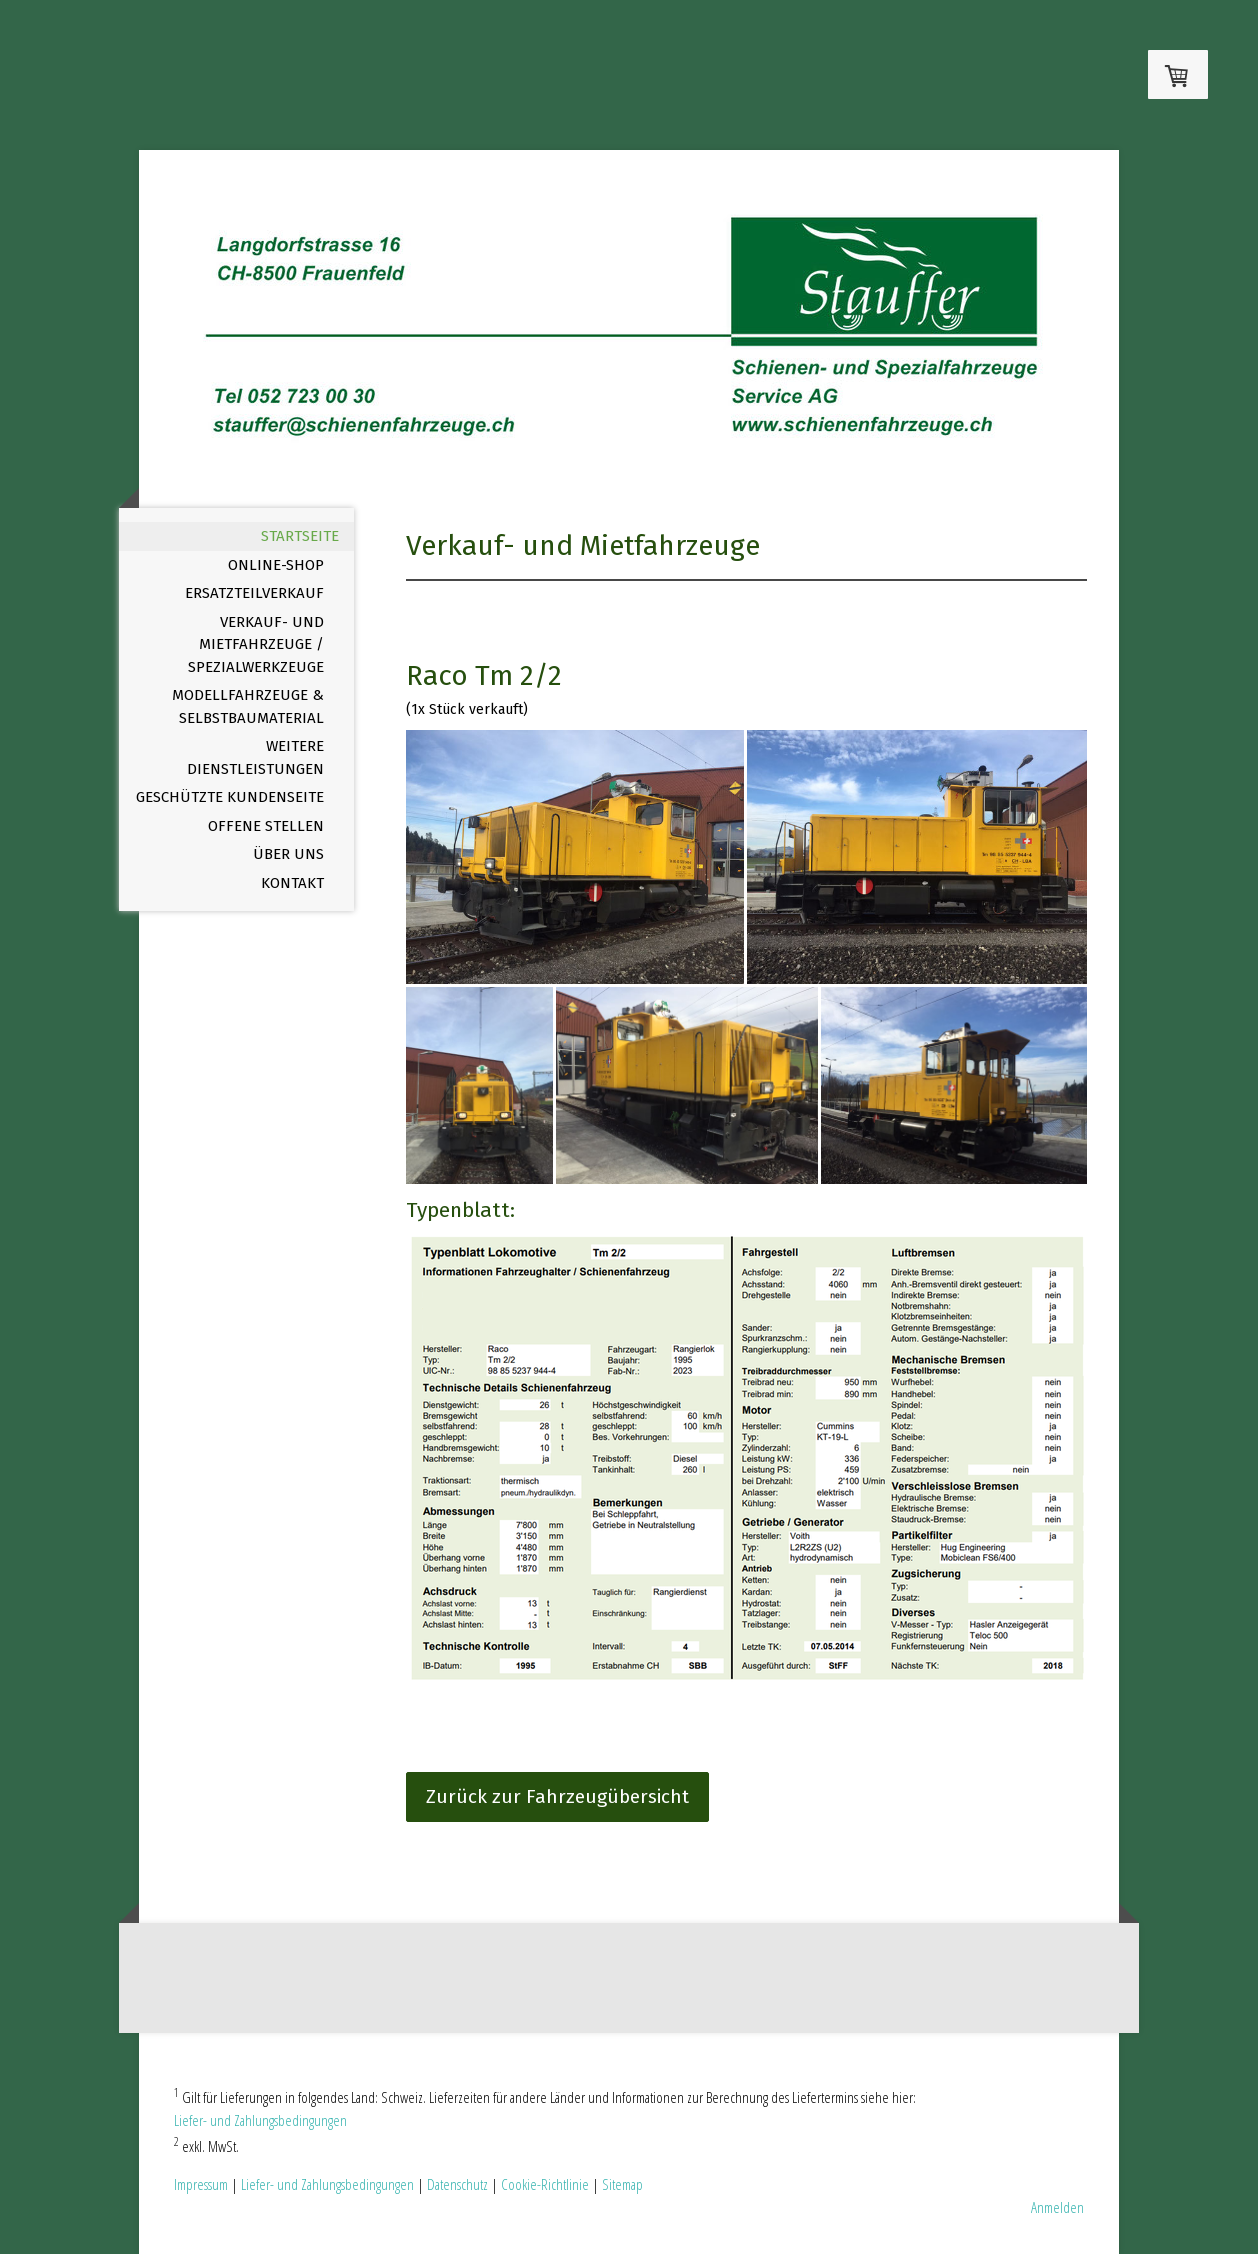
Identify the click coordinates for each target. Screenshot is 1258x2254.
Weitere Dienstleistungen (255, 757)
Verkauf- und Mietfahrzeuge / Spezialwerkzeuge (256, 644)
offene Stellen (266, 826)
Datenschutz (457, 2184)
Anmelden (1057, 2207)
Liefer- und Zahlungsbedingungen (260, 2120)
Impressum (201, 2184)
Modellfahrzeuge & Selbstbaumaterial (248, 706)
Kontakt (292, 883)
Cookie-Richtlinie (545, 2184)
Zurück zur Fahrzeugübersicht (557, 1796)
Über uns (288, 854)
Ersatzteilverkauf (254, 593)
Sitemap (622, 2184)
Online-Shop (276, 565)
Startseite (300, 536)
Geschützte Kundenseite (230, 797)
